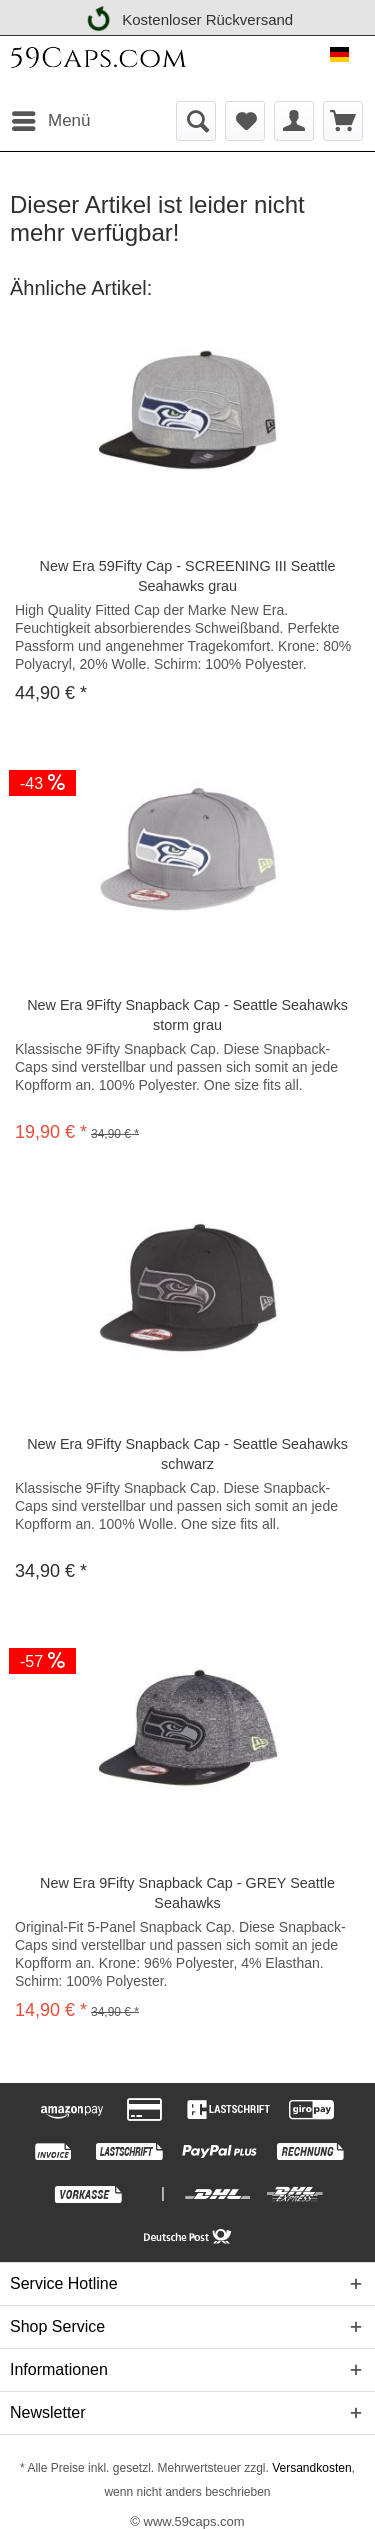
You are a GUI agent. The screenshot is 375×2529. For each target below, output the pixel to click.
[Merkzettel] (245, 121)
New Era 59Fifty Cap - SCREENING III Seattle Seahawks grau (188, 576)
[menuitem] (50, 121)
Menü (51, 117)
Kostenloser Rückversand (188, 17)
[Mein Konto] (294, 121)
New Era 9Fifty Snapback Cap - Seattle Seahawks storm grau (187, 1015)
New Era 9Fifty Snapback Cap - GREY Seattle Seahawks (187, 1893)
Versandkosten (310, 2468)
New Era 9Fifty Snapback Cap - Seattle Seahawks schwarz (187, 1454)
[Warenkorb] (343, 121)
